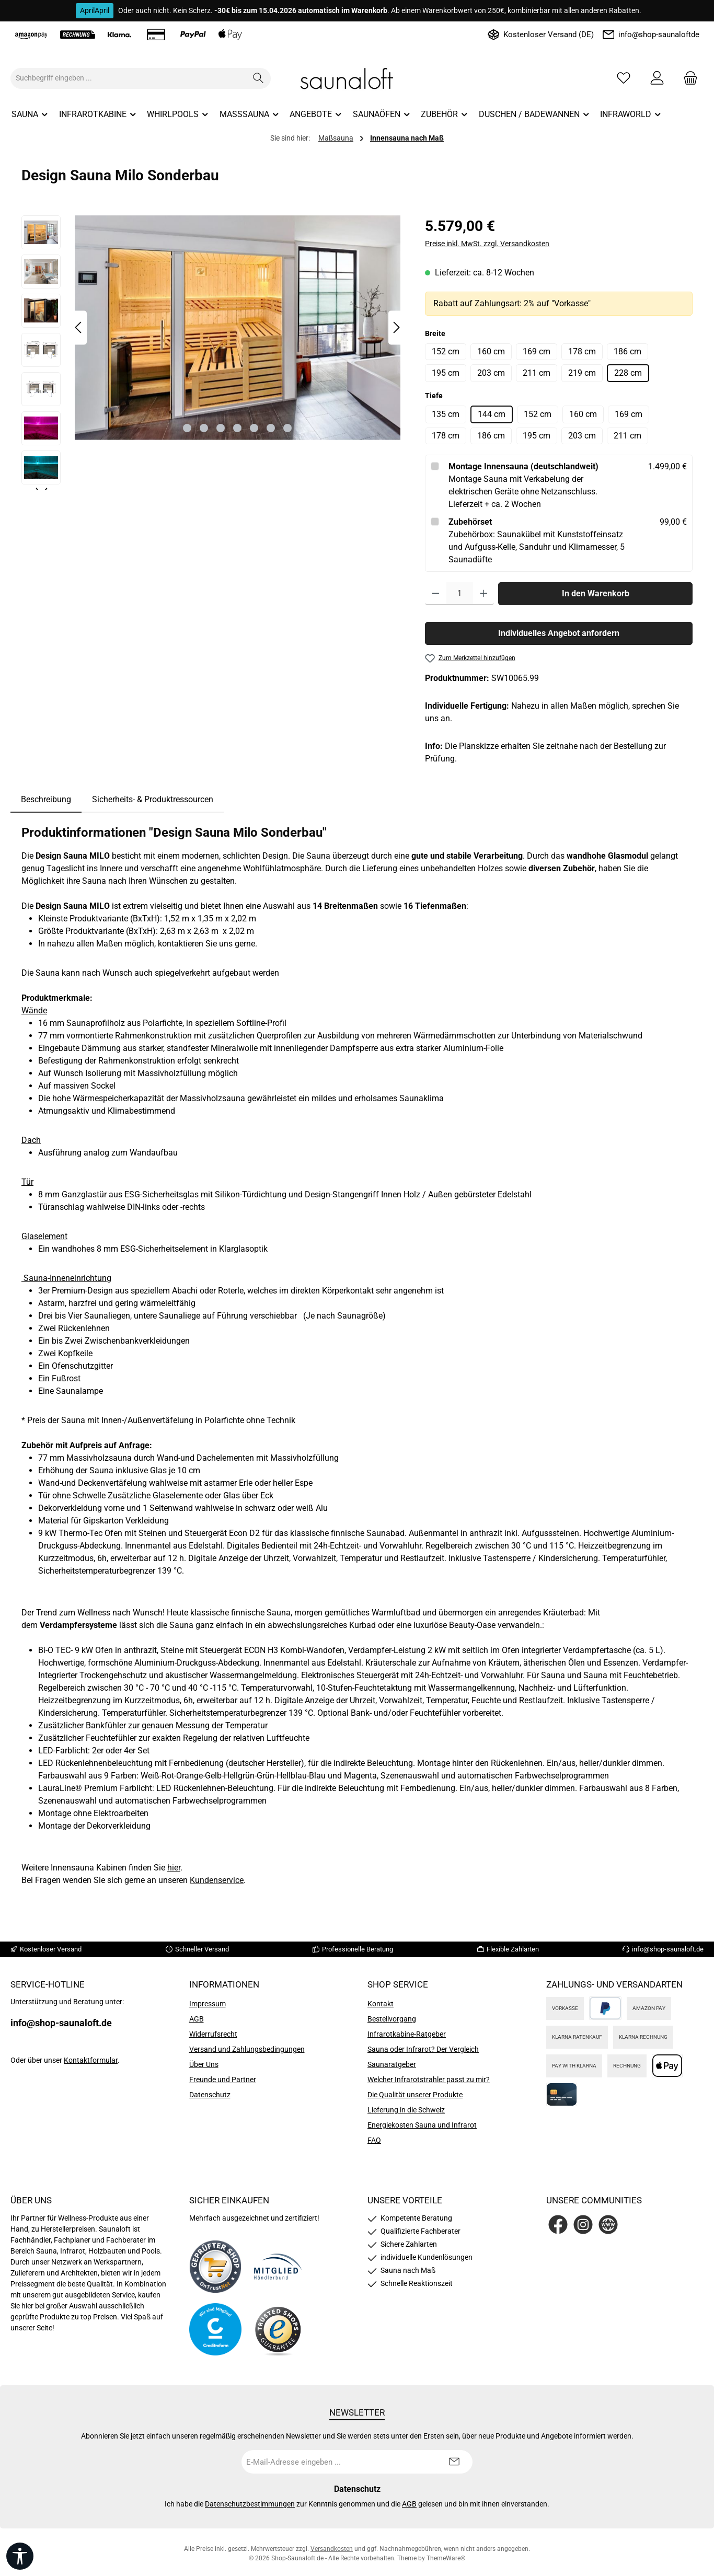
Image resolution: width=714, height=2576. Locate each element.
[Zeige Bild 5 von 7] (254, 428)
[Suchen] (258, 78)
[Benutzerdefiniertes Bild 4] (278, 2329)
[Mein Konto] (657, 78)
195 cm (445, 373)
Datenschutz (210, 2094)
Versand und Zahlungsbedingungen (247, 2049)
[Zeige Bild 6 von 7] (271, 428)
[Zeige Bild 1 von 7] (187, 428)
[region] (212, 352)
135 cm (445, 414)
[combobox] (128, 78)
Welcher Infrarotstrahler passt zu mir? (428, 2079)
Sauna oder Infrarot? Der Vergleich (423, 2049)
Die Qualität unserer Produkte (415, 2094)
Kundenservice (217, 1880)
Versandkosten (331, 2548)
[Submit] (454, 2462)
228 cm (628, 373)
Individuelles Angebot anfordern (558, 633)
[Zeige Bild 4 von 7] (237, 428)
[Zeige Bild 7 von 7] (287, 428)
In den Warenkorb (595, 593)
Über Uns (203, 2064)
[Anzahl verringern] (435, 593)
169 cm (536, 351)
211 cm (536, 373)
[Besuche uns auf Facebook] (558, 2224)
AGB (196, 2019)
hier (173, 1868)
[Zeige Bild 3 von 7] (220, 428)
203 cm (491, 373)
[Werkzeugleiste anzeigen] (19, 2556)
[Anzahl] (460, 593)
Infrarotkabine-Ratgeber (406, 2034)
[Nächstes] (396, 327)
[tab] (46, 800)
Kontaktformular (91, 2060)
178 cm (582, 351)
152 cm (445, 351)
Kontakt (380, 2004)
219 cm (582, 373)
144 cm (491, 414)
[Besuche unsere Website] (608, 2224)
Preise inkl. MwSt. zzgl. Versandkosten (487, 243)
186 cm (627, 351)
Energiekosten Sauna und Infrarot (422, 2125)
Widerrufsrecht (213, 2034)
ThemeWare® (446, 2558)
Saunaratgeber (391, 2064)
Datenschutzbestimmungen (250, 2504)
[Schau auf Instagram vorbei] (583, 2224)
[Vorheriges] (79, 327)
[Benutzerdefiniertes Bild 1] (215, 2266)
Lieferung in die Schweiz (406, 2110)
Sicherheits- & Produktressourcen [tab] (152, 799)
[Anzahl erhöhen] (483, 593)
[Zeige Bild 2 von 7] (204, 428)
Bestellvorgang (391, 2019)
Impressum (207, 2004)
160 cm (491, 351)
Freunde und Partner (222, 2079)
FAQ (374, 2140)
